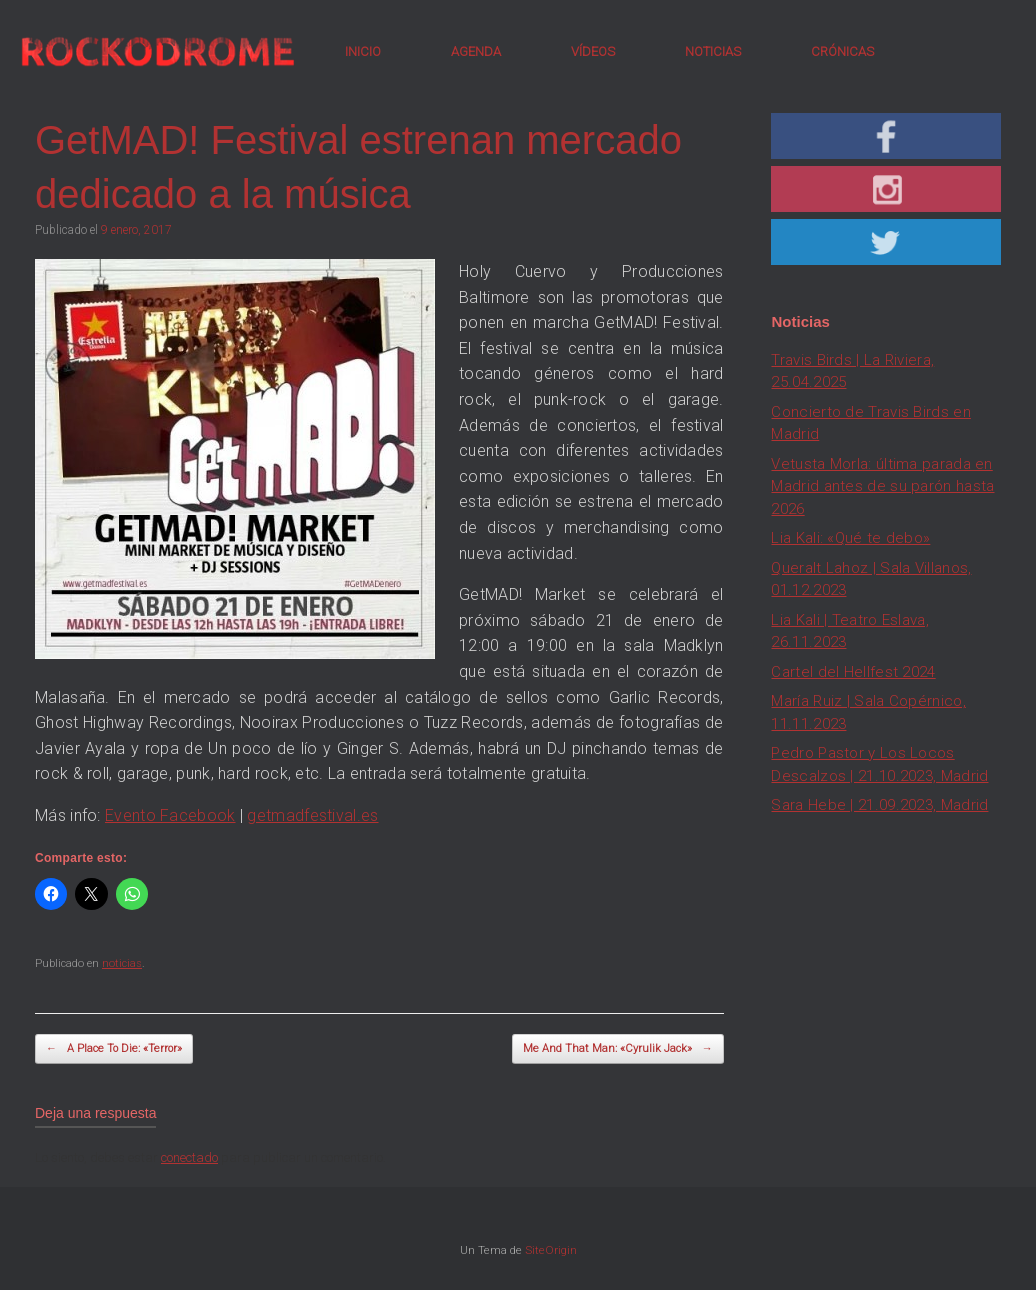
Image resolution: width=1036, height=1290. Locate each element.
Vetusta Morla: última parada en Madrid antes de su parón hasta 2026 (882, 486)
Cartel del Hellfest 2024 (853, 672)
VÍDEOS (593, 51)
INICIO (363, 51)
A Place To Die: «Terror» (114, 1049)
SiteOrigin (551, 1250)
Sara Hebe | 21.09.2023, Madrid (879, 805)
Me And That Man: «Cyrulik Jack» (618, 1049)
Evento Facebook (170, 815)
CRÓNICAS (842, 51)
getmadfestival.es (312, 815)
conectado (189, 1157)
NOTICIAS (713, 51)
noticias (122, 963)
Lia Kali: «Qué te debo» (850, 538)
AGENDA (476, 51)
